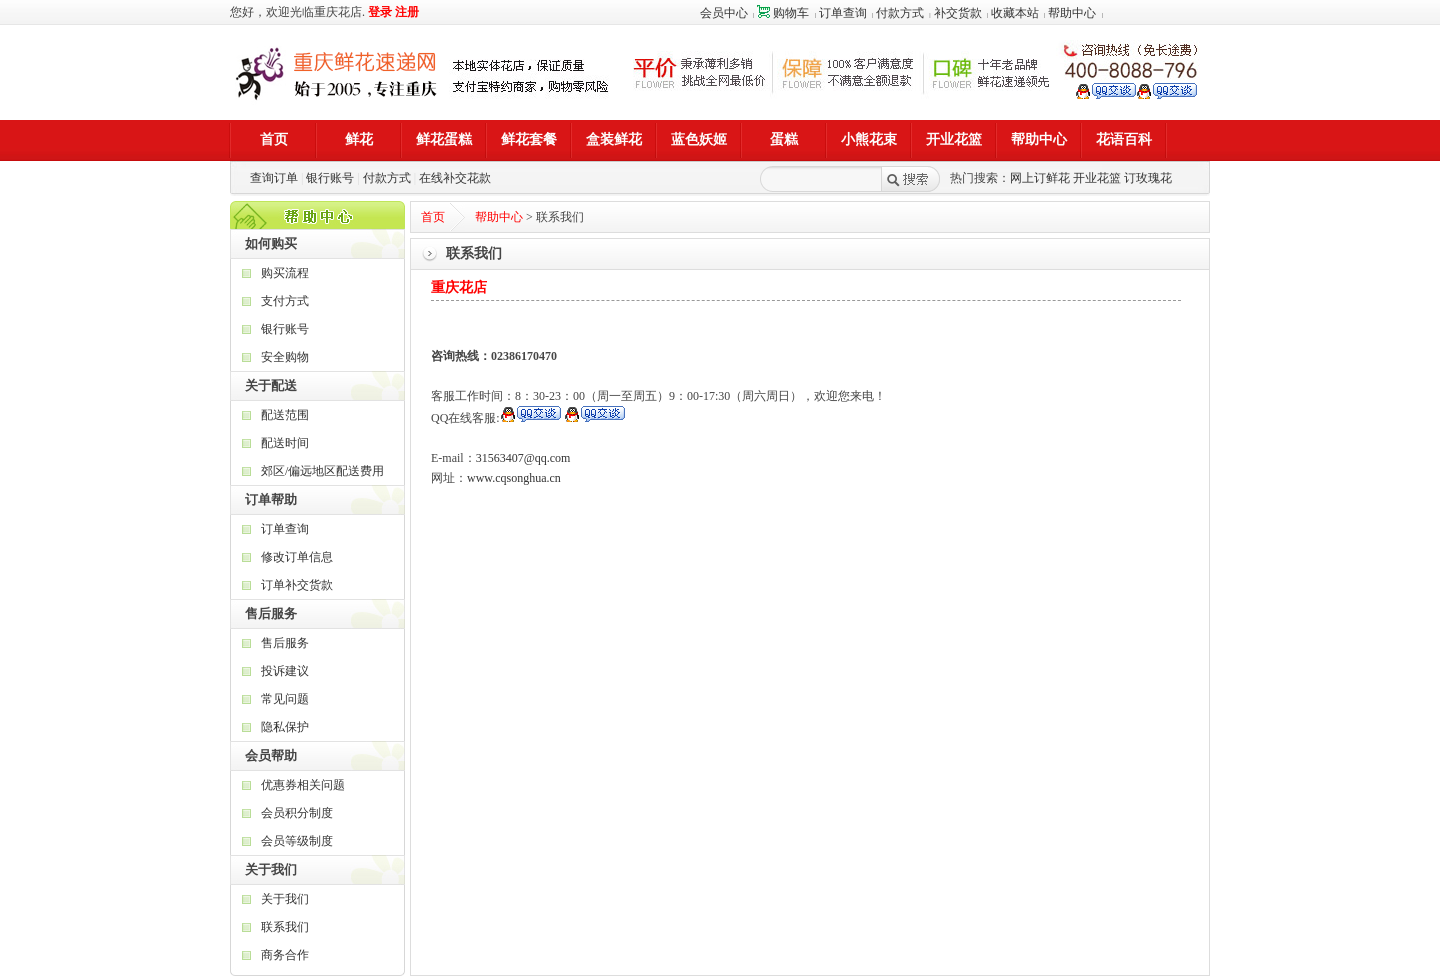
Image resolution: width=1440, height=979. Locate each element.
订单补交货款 (297, 585)
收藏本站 (1015, 13)
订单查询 (843, 13)
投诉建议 (285, 671)
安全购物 (285, 357)
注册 (407, 12)
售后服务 (285, 643)
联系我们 (285, 927)
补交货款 (958, 13)
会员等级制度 (297, 841)
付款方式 (900, 13)
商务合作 (285, 955)
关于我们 (285, 899)
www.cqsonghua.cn (514, 478)
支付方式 (285, 301)
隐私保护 (285, 727)
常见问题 (285, 699)
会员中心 (724, 13)
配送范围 (285, 415)
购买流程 (285, 273)
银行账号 (330, 178)
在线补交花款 (455, 178)
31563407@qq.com (523, 458)
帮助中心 (1072, 13)
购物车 (783, 13)
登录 (380, 12)
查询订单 (274, 178)
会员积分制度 (297, 813)
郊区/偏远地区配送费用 (322, 471)
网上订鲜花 (1040, 178)
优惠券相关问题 (303, 785)
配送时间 (285, 443)
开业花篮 (1097, 178)
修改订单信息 (297, 557)
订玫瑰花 (1148, 178)
